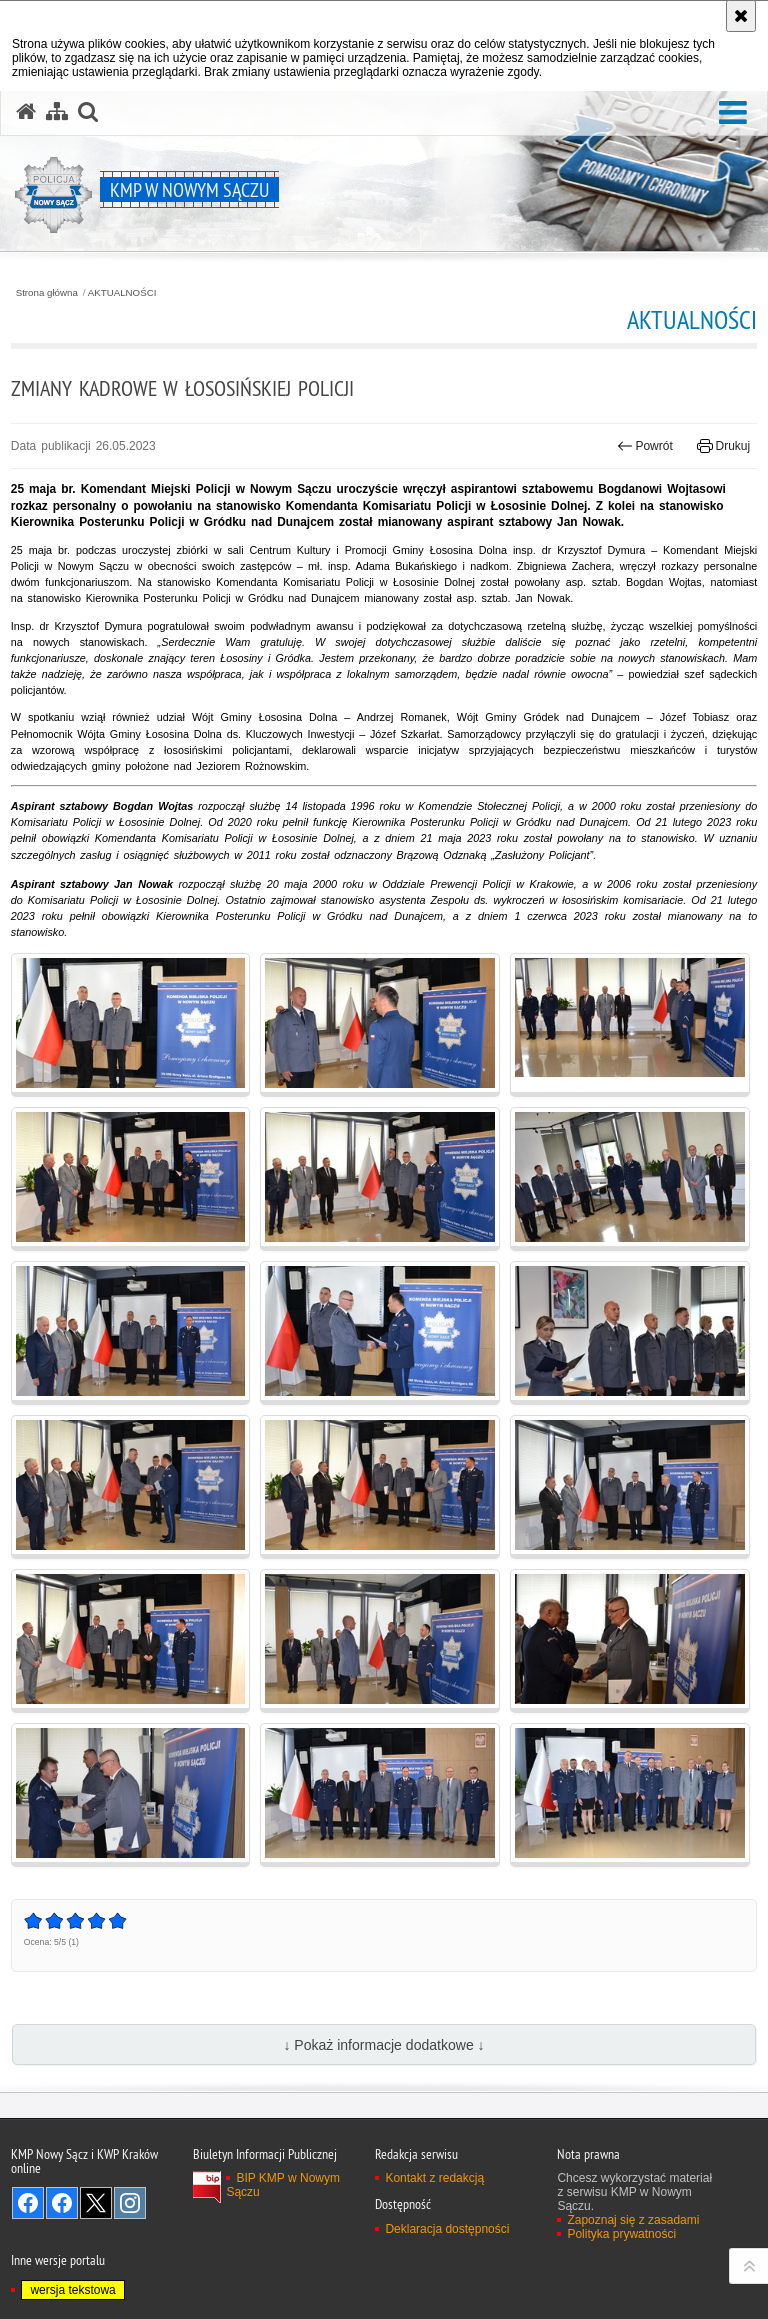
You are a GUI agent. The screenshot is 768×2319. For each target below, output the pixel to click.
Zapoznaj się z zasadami (633, 2220)
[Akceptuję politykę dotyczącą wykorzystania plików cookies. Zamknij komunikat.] (741, 16)
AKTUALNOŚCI (122, 293)
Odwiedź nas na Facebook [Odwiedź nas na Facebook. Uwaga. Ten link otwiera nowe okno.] (28, 2203)
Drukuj (723, 446)
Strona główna (47, 293)
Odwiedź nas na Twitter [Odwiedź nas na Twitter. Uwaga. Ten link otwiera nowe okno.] (96, 2203)
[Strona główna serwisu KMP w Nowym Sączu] (26, 112)
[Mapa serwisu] (57, 112)
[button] (733, 113)
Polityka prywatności (621, 2234)
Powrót (645, 446)
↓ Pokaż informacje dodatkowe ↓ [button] (383, 2045)
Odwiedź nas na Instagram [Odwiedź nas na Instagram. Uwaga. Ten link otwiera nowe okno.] (130, 2203)
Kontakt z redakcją (434, 2178)
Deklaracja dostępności (447, 2229)
